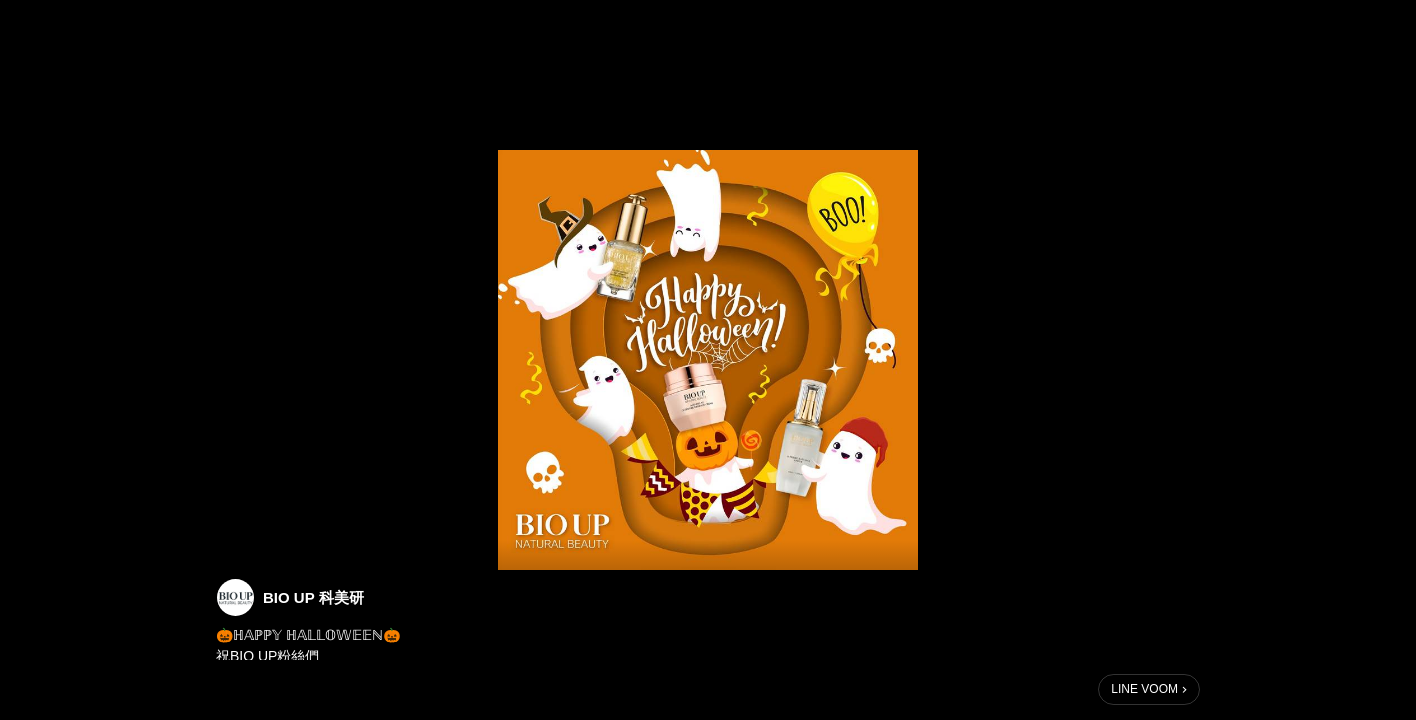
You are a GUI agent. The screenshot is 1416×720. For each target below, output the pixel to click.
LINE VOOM (1144, 689)
